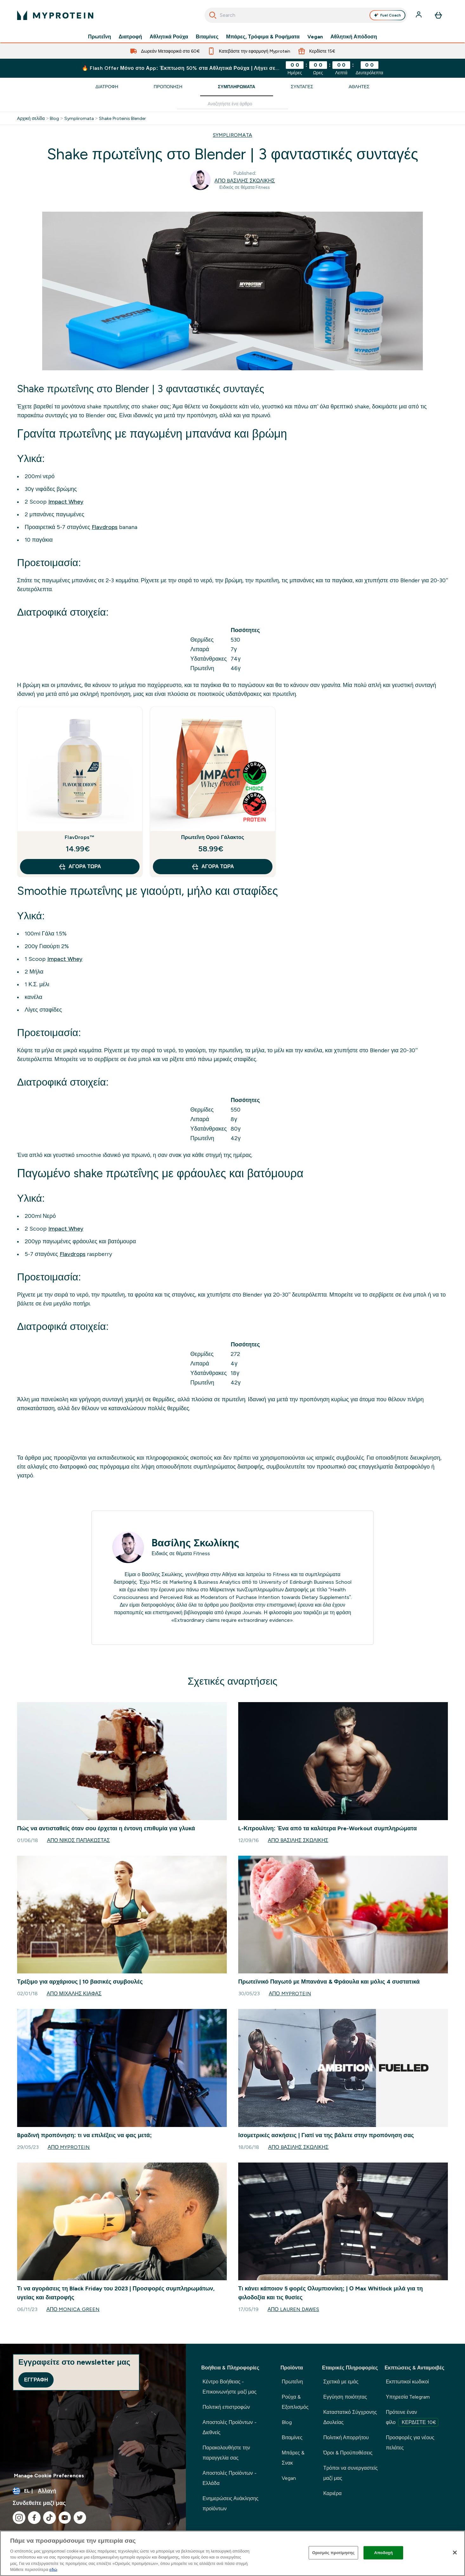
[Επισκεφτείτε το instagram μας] (19, 2517)
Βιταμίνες (207, 36)
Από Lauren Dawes (293, 2309)
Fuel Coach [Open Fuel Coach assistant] (387, 15)
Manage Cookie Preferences (49, 2475)
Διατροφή (130, 36)
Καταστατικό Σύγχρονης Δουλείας (350, 2417)
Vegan (315, 36)
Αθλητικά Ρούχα (169, 36)
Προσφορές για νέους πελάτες (410, 2442)
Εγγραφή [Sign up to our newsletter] (36, 2379)
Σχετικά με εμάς (340, 2381)
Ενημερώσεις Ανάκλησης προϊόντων (230, 2503)
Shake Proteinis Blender (122, 118)
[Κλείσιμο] (455, 2552)
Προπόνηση (168, 86)
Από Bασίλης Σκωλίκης (244, 180)
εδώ (53, 2569)
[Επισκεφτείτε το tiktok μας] (49, 2517)
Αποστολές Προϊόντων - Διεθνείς (229, 2427)
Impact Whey (65, 502)
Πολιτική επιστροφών (226, 2407)
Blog (54, 118)
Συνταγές (302, 86)
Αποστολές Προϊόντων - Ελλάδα (229, 2478)
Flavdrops (104, 527)
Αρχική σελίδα (31, 118)
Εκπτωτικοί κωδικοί (407, 2381)
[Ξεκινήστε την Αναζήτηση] (212, 15)
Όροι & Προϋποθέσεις (347, 2452)
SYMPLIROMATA (232, 135)
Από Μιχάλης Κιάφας (74, 1993)
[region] (232, 2553)
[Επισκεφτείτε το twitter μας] (80, 2517)
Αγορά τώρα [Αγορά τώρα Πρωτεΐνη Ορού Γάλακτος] (212, 866)
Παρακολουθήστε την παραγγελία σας (226, 2452)
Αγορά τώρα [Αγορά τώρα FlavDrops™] (79, 866)
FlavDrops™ (80, 837)
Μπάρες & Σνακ (293, 2458)
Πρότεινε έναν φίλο (412, 2418)
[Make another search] (232, 104)
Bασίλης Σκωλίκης (195, 1543)
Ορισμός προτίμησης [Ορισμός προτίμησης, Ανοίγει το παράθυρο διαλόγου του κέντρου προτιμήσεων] (333, 2552)
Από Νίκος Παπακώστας (78, 1840)
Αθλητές (359, 86)
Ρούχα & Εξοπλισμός (295, 2402)
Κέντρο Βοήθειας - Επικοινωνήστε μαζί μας (229, 2386)
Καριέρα (332, 2493)
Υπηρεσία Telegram (408, 2397)
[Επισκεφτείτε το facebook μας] (34, 2517)
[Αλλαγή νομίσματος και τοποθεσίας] (93, 2491)
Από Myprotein (290, 1993)
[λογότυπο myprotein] (55, 15)
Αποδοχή (383, 2552)
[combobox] (306, 15)
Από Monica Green (73, 2309)
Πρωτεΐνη (99, 36)
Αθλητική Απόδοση (354, 36)
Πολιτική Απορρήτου (346, 2437)
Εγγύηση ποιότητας (345, 2397)
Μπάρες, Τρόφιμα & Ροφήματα (263, 36)
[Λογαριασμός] (419, 15)
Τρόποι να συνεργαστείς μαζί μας (350, 2473)
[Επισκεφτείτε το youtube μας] (64, 2517)
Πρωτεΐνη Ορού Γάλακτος (212, 837)
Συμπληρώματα (236, 86)
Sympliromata (79, 118)
